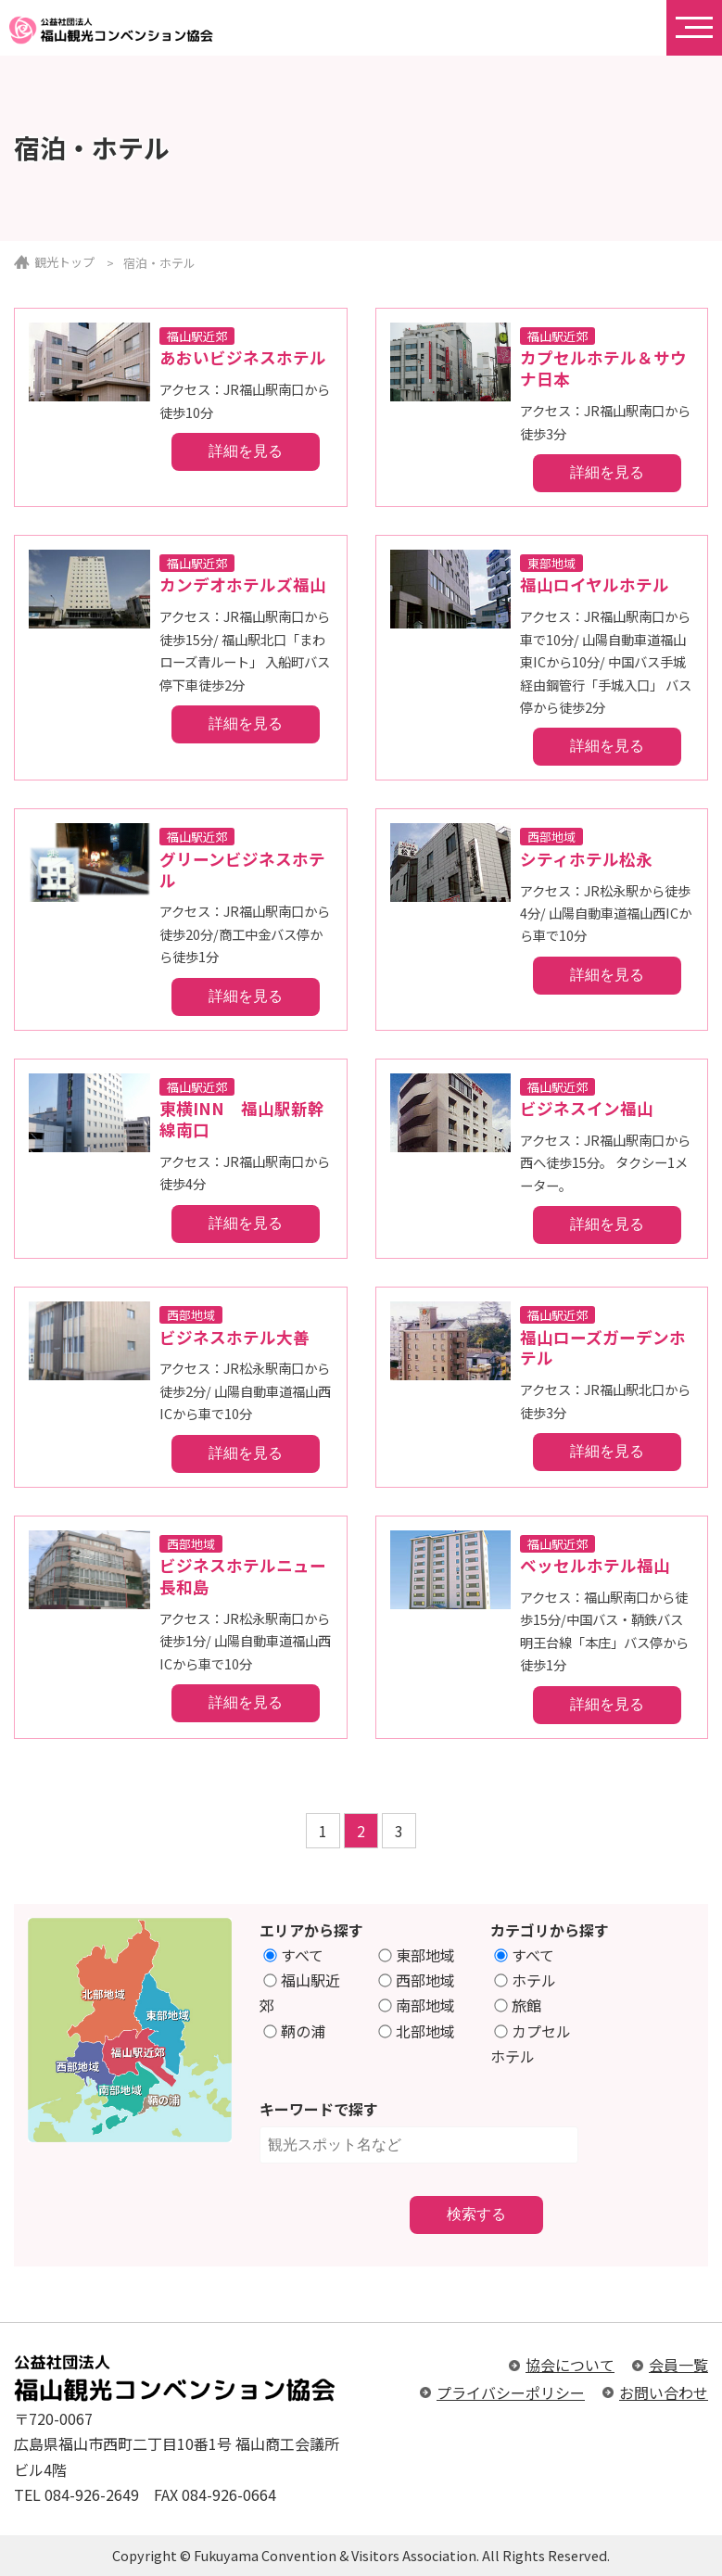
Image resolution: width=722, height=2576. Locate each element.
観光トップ (64, 262)
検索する (476, 2214)
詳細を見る (246, 451)
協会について (570, 2365)
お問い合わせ (663, 2392)
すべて (293, 1955)
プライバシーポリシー (511, 2392)
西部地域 (417, 1980)
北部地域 (417, 2031)
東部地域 (417, 1955)
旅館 (518, 2005)
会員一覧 (678, 2365)
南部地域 (417, 2005)
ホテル (526, 1980)
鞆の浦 (294, 2031)
